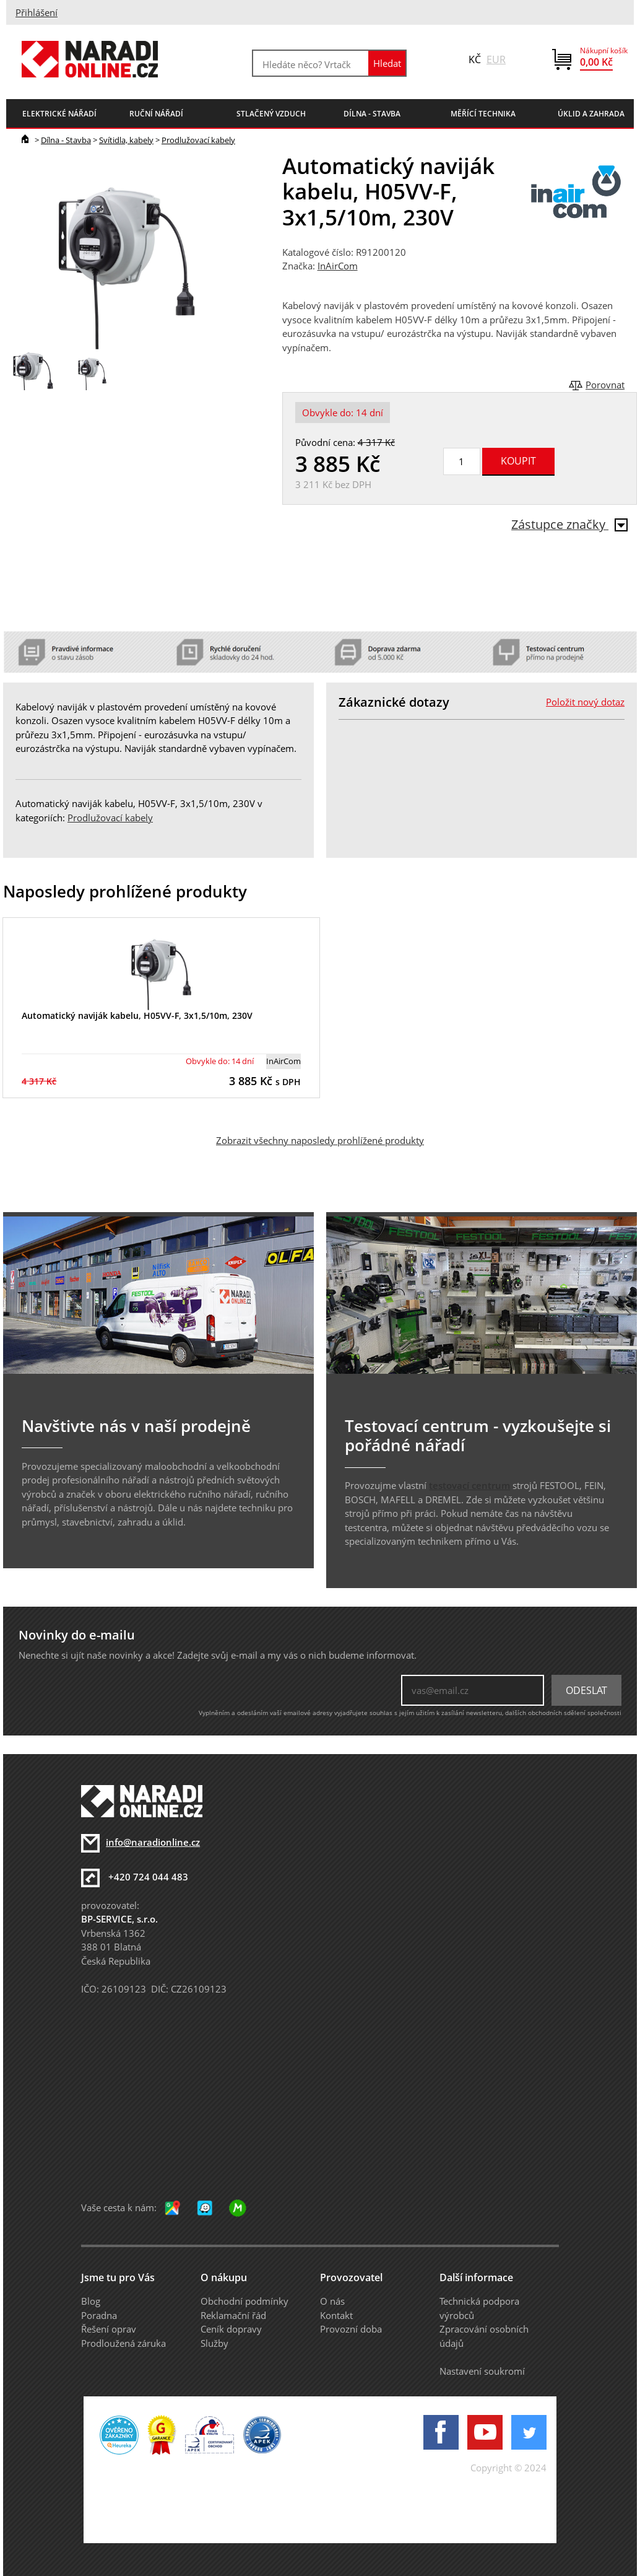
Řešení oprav (108, 2329)
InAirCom (338, 266)
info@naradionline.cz (153, 1842)
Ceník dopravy (231, 2329)
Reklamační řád (233, 2315)
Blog (90, 2301)
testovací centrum (469, 1485)
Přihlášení (36, 12)
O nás (332, 2301)
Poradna (99, 2315)
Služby (214, 2343)
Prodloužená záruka (123, 2343)
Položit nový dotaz (585, 702)
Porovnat (605, 384)
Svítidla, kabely (126, 140)
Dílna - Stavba (66, 140)
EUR (496, 59)
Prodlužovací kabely (198, 140)
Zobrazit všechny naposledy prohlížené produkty (320, 1140)
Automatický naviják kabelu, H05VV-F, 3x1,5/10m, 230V (137, 1015)
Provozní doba (351, 2329)
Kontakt (336, 2315)
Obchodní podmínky (244, 2301)
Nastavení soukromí (482, 2371)
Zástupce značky (569, 524)
